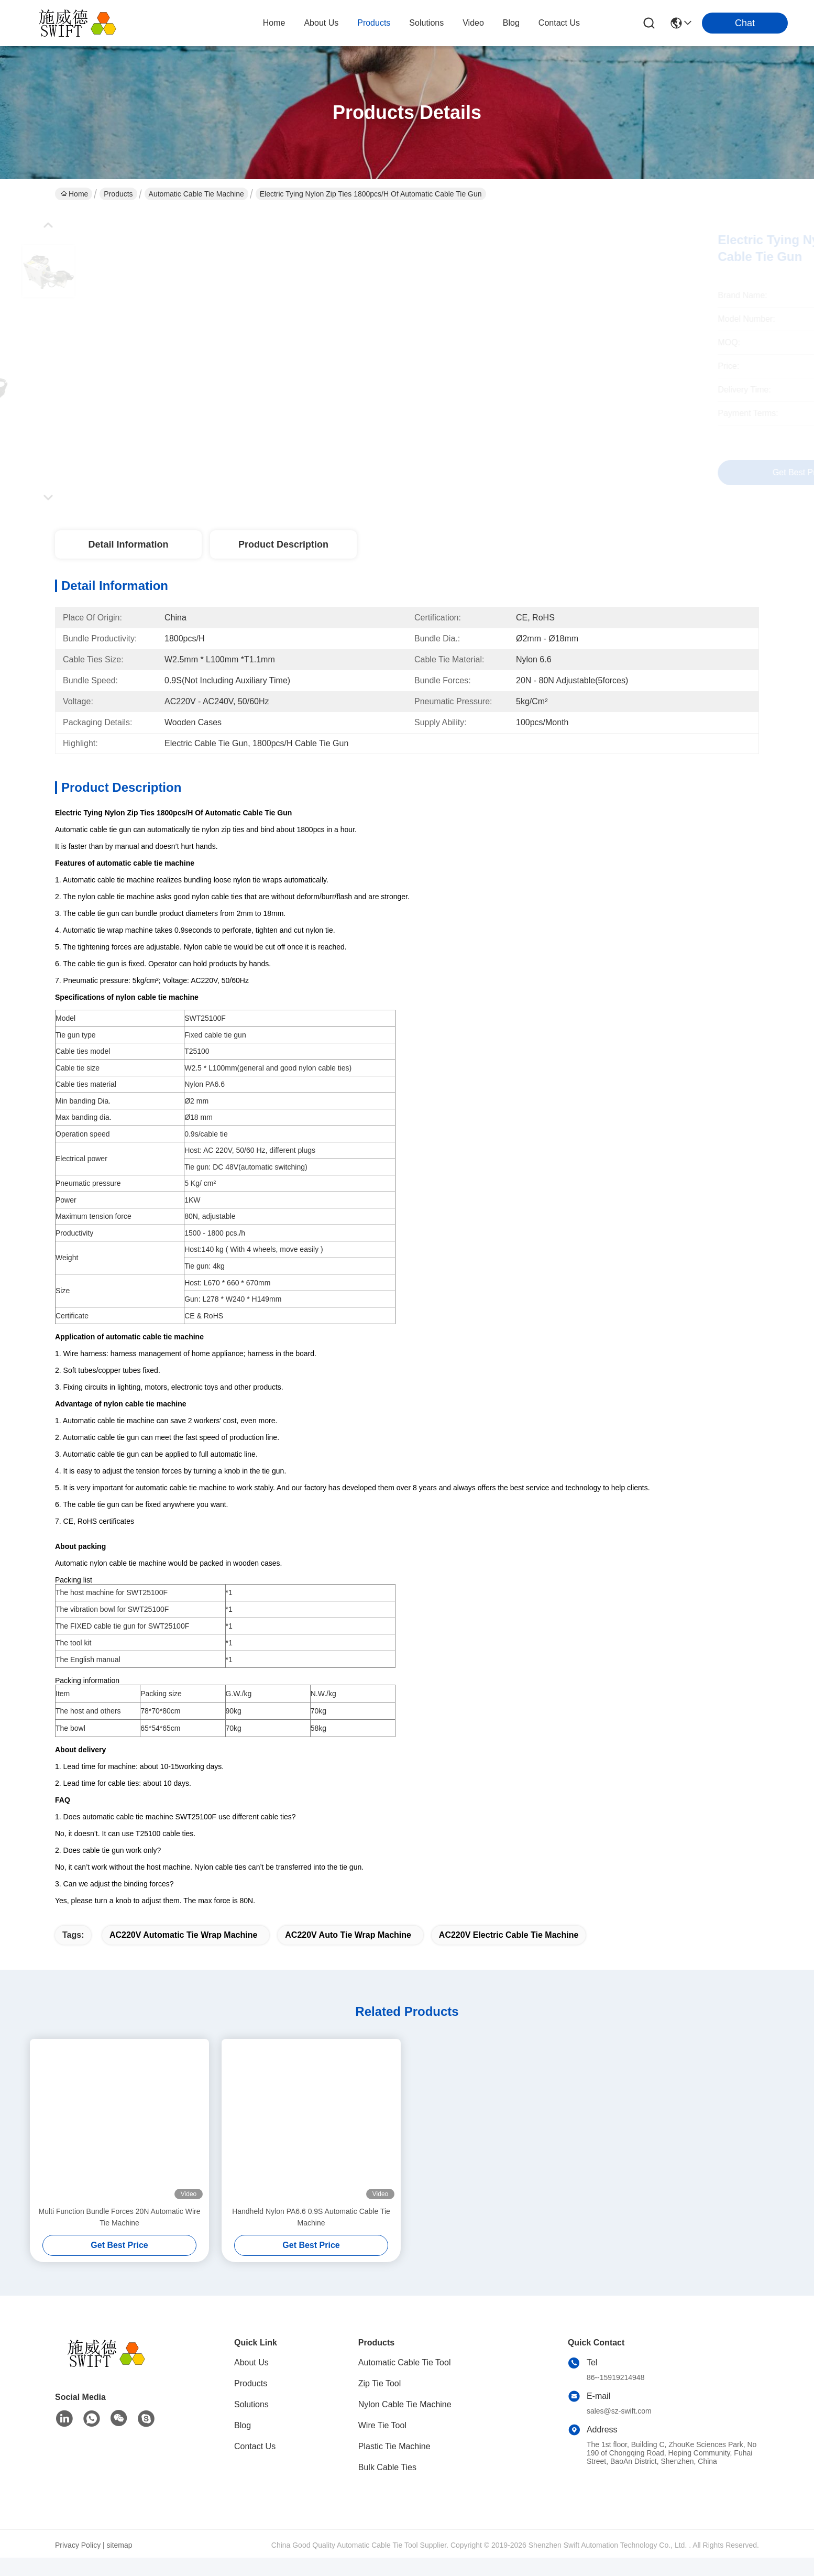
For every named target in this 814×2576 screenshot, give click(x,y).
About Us (251, 2380)
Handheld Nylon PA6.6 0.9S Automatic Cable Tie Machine (311, 2235)
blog (511, 22)
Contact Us (255, 2464)
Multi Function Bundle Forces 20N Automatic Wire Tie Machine (120, 2235)
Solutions (251, 2422)
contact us (559, 22)
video (473, 22)
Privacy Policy (78, 2563)
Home (274, 22)
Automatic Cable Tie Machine (196, 194)
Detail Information (128, 544)
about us (321, 22)
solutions (426, 22)
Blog (242, 2443)
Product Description (283, 544)
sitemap (120, 2563)
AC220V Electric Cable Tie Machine (508, 1953)
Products (118, 194)
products (373, 22)
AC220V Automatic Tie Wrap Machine (183, 1953)
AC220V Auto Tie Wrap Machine (348, 1953)
